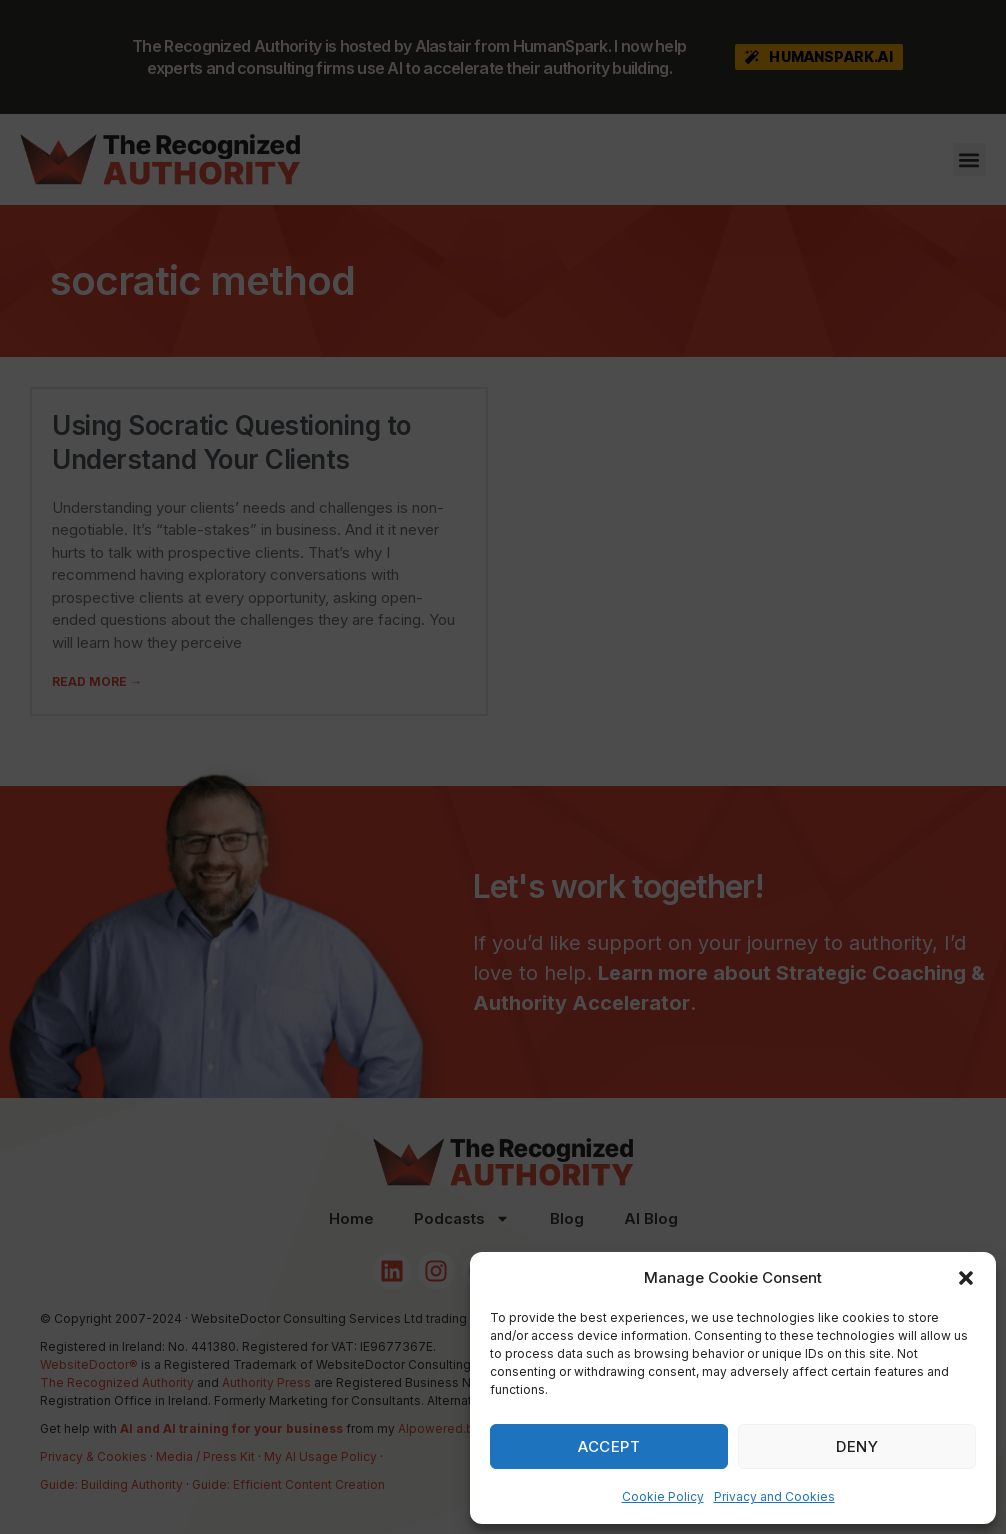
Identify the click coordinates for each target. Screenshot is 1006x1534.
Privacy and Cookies (774, 1496)
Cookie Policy (663, 1496)
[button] (966, 1278)
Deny (857, 1446)
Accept (609, 1446)
